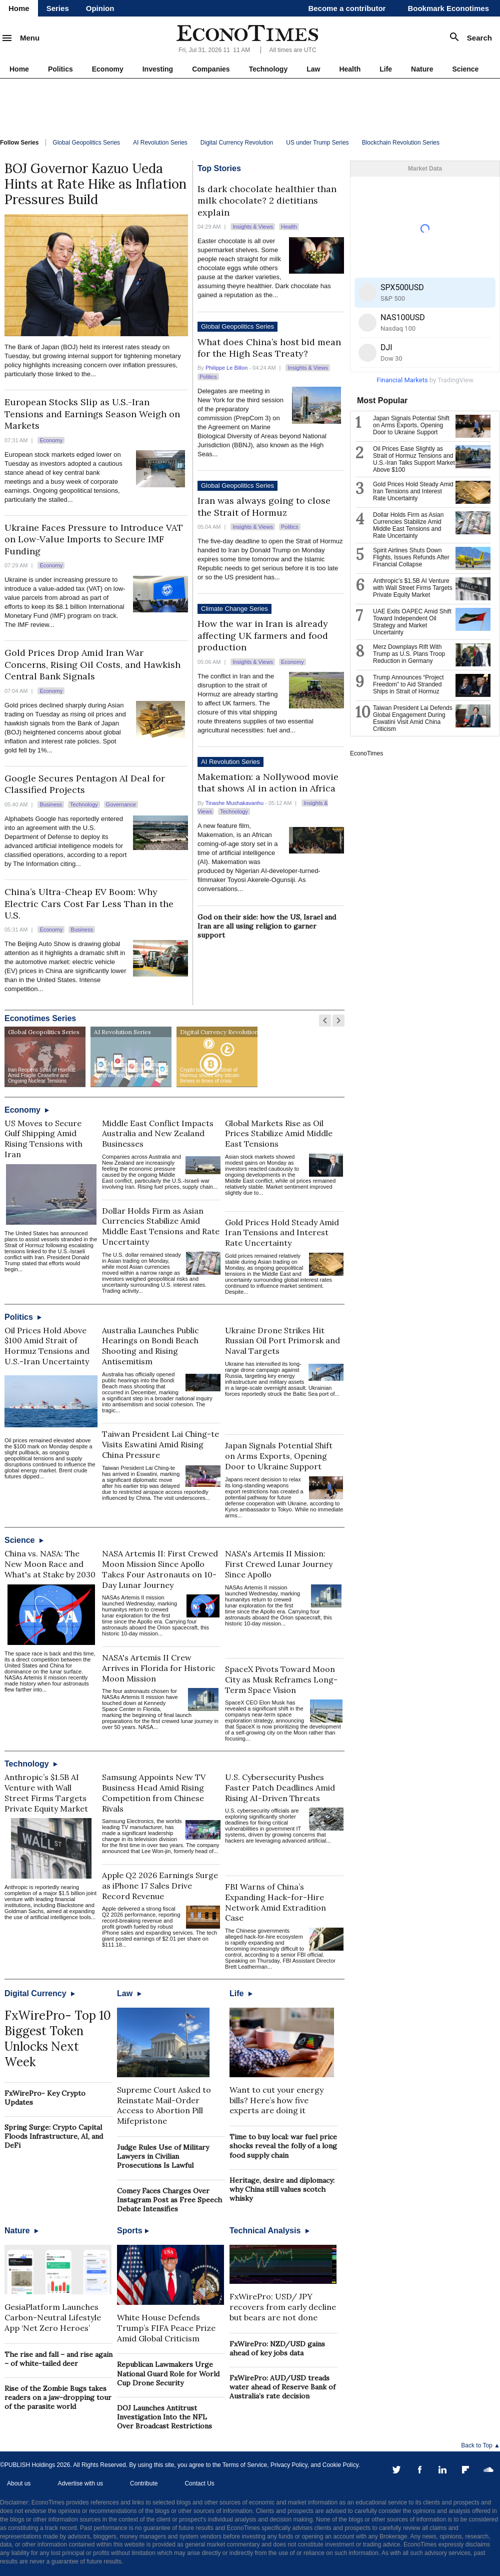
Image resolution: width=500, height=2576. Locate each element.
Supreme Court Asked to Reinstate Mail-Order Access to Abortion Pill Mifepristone (164, 2105)
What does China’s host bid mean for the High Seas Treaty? (269, 347)
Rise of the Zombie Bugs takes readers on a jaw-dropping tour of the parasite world (58, 2397)
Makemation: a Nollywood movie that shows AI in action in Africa (268, 782)
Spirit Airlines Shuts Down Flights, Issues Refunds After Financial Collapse (411, 557)
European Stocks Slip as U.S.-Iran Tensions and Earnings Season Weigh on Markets (92, 413)
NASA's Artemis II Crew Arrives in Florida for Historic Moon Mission (159, 1667)
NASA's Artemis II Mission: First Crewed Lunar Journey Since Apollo (278, 1563)
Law (313, 69)
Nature (422, 69)
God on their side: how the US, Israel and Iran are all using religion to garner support (267, 926)
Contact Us (199, 2483)
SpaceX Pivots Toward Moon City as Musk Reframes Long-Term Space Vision (281, 1679)
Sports (133, 2230)
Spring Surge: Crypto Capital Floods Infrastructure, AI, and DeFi (53, 2136)
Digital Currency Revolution (236, 142)
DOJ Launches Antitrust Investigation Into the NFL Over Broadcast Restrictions (164, 2416)
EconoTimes (366, 753)
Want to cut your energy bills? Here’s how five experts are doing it (277, 2100)
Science (465, 69)
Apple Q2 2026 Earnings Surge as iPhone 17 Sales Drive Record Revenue (160, 1885)
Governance (121, 804)
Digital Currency (39, 1993)
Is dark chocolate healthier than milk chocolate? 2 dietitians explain (267, 200)
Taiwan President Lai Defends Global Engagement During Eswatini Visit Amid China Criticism (412, 718)
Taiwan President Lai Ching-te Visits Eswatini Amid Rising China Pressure (160, 1444)
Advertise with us (80, 2483)
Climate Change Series (234, 608)
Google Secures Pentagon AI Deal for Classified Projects (84, 783)
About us (18, 2483)
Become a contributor (347, 8)
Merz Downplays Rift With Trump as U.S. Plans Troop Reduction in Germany (409, 653)
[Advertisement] (250, 106)
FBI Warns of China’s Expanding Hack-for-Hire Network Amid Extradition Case (275, 1902)
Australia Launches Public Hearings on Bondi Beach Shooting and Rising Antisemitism (150, 1345)
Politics (60, 69)
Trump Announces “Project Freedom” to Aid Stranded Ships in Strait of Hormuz (408, 684)
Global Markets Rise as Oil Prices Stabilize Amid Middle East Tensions (278, 1133)
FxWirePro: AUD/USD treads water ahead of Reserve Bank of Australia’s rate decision (283, 2386)
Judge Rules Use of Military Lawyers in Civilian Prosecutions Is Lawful (163, 2156)
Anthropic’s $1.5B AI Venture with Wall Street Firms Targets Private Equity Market (46, 1792)
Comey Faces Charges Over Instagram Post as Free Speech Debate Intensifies (169, 2199)
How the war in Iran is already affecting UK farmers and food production (263, 635)
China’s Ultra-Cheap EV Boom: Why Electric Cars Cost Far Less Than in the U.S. (89, 903)
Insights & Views (252, 227)
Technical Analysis (270, 2230)
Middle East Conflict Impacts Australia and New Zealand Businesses (158, 1133)
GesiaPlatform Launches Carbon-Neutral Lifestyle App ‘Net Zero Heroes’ (52, 2317)
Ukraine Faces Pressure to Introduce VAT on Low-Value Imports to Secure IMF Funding (93, 539)
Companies (211, 69)
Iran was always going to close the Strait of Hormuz (264, 506)
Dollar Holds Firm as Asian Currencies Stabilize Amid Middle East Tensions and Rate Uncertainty (161, 1226)
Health (349, 69)
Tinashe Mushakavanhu (235, 803)
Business (51, 804)
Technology (268, 69)
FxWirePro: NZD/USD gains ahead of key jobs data (277, 2348)
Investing (157, 69)
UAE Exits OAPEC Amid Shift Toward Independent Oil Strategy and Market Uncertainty (412, 622)
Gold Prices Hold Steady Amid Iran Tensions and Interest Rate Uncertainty (282, 1232)
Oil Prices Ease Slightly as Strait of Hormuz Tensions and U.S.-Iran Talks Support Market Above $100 (414, 459)
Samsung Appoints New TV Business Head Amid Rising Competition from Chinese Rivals (154, 1792)
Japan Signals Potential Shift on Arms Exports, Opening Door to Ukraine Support (278, 1455)
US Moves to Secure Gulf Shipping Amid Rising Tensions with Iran (43, 1138)
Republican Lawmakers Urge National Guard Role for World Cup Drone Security (168, 2373)
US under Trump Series (317, 142)
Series (57, 8)
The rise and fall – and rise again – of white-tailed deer (58, 2359)
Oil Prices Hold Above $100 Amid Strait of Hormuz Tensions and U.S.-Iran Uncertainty (47, 1345)
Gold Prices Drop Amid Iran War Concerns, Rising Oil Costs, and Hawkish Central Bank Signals (92, 664)
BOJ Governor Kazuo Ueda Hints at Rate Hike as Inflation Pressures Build (95, 184)
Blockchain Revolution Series (401, 142)
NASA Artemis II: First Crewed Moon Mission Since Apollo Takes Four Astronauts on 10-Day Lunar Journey (160, 1568)
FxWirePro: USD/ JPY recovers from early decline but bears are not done (283, 2306)
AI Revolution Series (160, 142)
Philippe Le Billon (227, 368)
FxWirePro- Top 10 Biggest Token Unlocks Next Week (57, 2039)
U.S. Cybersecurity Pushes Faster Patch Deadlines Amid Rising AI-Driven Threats (280, 1787)
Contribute (144, 2483)
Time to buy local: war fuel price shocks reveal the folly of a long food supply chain (283, 2145)
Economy (108, 69)
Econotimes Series (40, 1018)
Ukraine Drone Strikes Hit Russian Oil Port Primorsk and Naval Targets (282, 1340)
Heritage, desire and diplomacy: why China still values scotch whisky (282, 2189)
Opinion (100, 8)
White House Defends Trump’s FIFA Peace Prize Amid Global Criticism (166, 2327)
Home (19, 8)
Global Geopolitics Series (86, 142)
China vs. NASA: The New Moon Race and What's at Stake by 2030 (50, 1563)
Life (386, 69)
